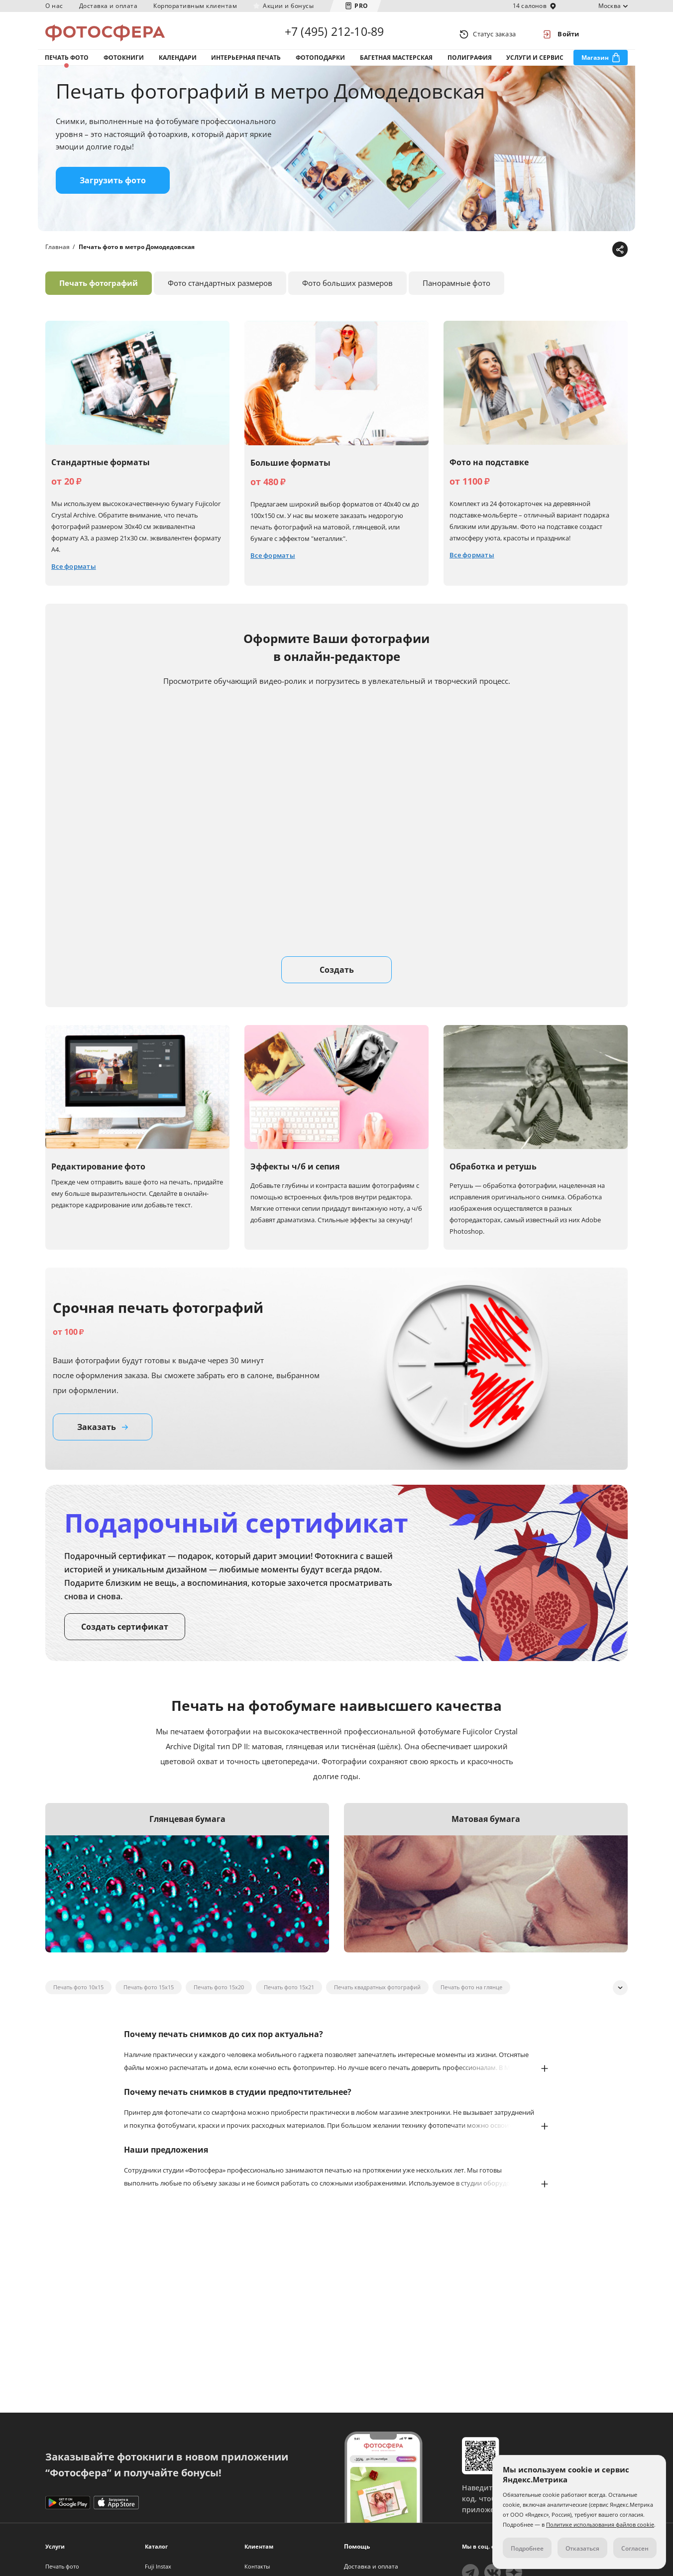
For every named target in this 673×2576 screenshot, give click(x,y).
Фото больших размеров (347, 293)
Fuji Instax (158, 2566)
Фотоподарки (320, 64)
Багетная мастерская (396, 64)
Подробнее (527, 2548)
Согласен (635, 2548)
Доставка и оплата (108, 5)
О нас (54, 5)
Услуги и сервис (534, 64)
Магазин (595, 64)
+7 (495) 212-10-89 (334, 34)
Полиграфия (470, 64)
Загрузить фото (113, 190)
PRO (361, 5)
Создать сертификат (124, 1636)
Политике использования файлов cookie (600, 2524)
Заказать (102, 1437)
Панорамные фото (456, 293)
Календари (178, 64)
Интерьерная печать (246, 64)
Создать (337, 980)
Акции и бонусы (288, 5)
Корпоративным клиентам (195, 5)
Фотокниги (124, 64)
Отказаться (582, 2548)
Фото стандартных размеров (220, 293)
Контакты (257, 2566)
